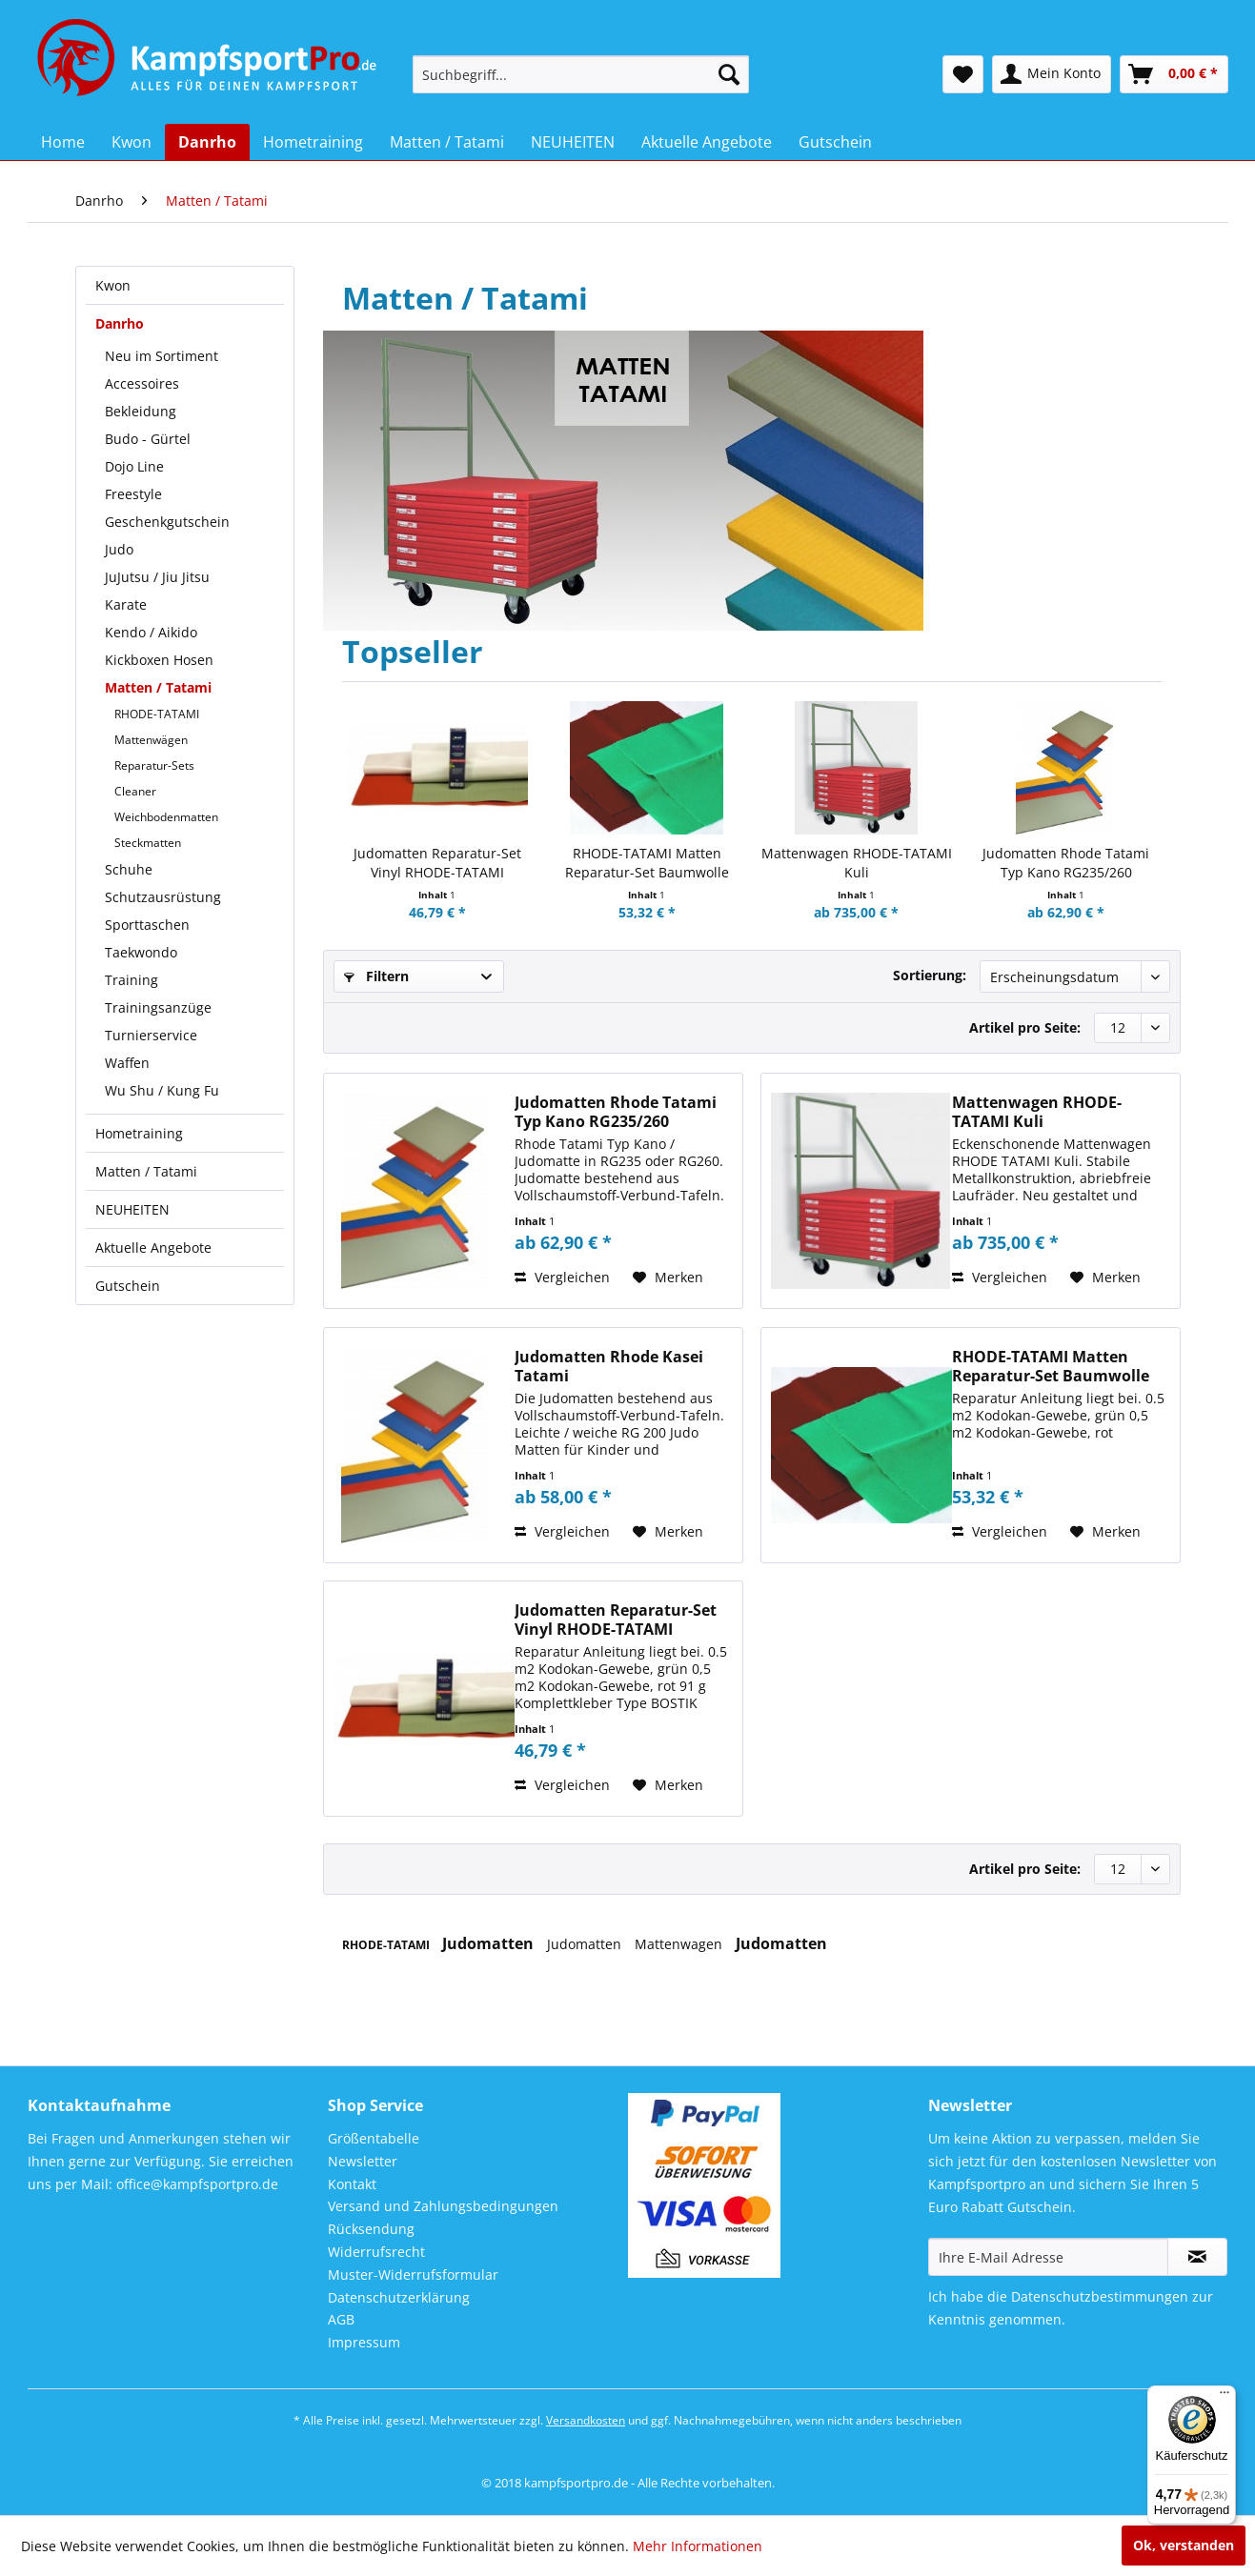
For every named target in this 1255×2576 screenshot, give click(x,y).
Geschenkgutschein (167, 522)
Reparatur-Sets (154, 765)
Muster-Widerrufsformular (413, 2274)
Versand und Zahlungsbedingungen (443, 2206)
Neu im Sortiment (161, 356)
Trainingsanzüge (158, 1007)
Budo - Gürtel (148, 439)
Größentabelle (373, 2138)
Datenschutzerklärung (399, 2297)
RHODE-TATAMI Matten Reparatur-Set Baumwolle (647, 862)
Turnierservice (151, 1035)
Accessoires (142, 383)
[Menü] (1224, 2396)
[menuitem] (581, 74)
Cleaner (135, 791)
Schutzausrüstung (163, 897)
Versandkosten (585, 2420)
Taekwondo (141, 952)
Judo (119, 549)
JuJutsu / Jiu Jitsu (157, 577)
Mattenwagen (680, 1944)
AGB (341, 2319)
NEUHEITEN (132, 1209)
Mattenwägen (151, 740)
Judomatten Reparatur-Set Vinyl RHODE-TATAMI (437, 862)
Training (131, 980)
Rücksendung (371, 2229)
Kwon (113, 285)
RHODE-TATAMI (156, 714)
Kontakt (352, 2184)
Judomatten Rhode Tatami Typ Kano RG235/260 (1065, 862)
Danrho (119, 323)
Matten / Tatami (158, 687)
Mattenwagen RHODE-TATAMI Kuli (856, 862)
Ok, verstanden (1183, 2545)
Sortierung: (929, 975)
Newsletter (362, 2161)
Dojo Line (134, 466)
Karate (126, 604)
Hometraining (139, 1133)
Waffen (127, 1063)
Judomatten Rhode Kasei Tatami (609, 1366)
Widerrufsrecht (376, 2252)
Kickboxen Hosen (159, 660)
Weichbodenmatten (166, 817)
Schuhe (128, 869)
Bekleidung (140, 411)
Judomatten (489, 1943)
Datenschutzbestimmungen (1099, 2296)
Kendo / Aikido (151, 632)
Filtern (376, 976)
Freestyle (133, 494)
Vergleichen (562, 1277)
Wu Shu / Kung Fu (162, 1090)
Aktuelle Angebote (153, 1247)
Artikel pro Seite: (1025, 1027)
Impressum (364, 2342)
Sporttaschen (147, 925)
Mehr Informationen (697, 2546)
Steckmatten (147, 843)
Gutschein (127, 1286)
